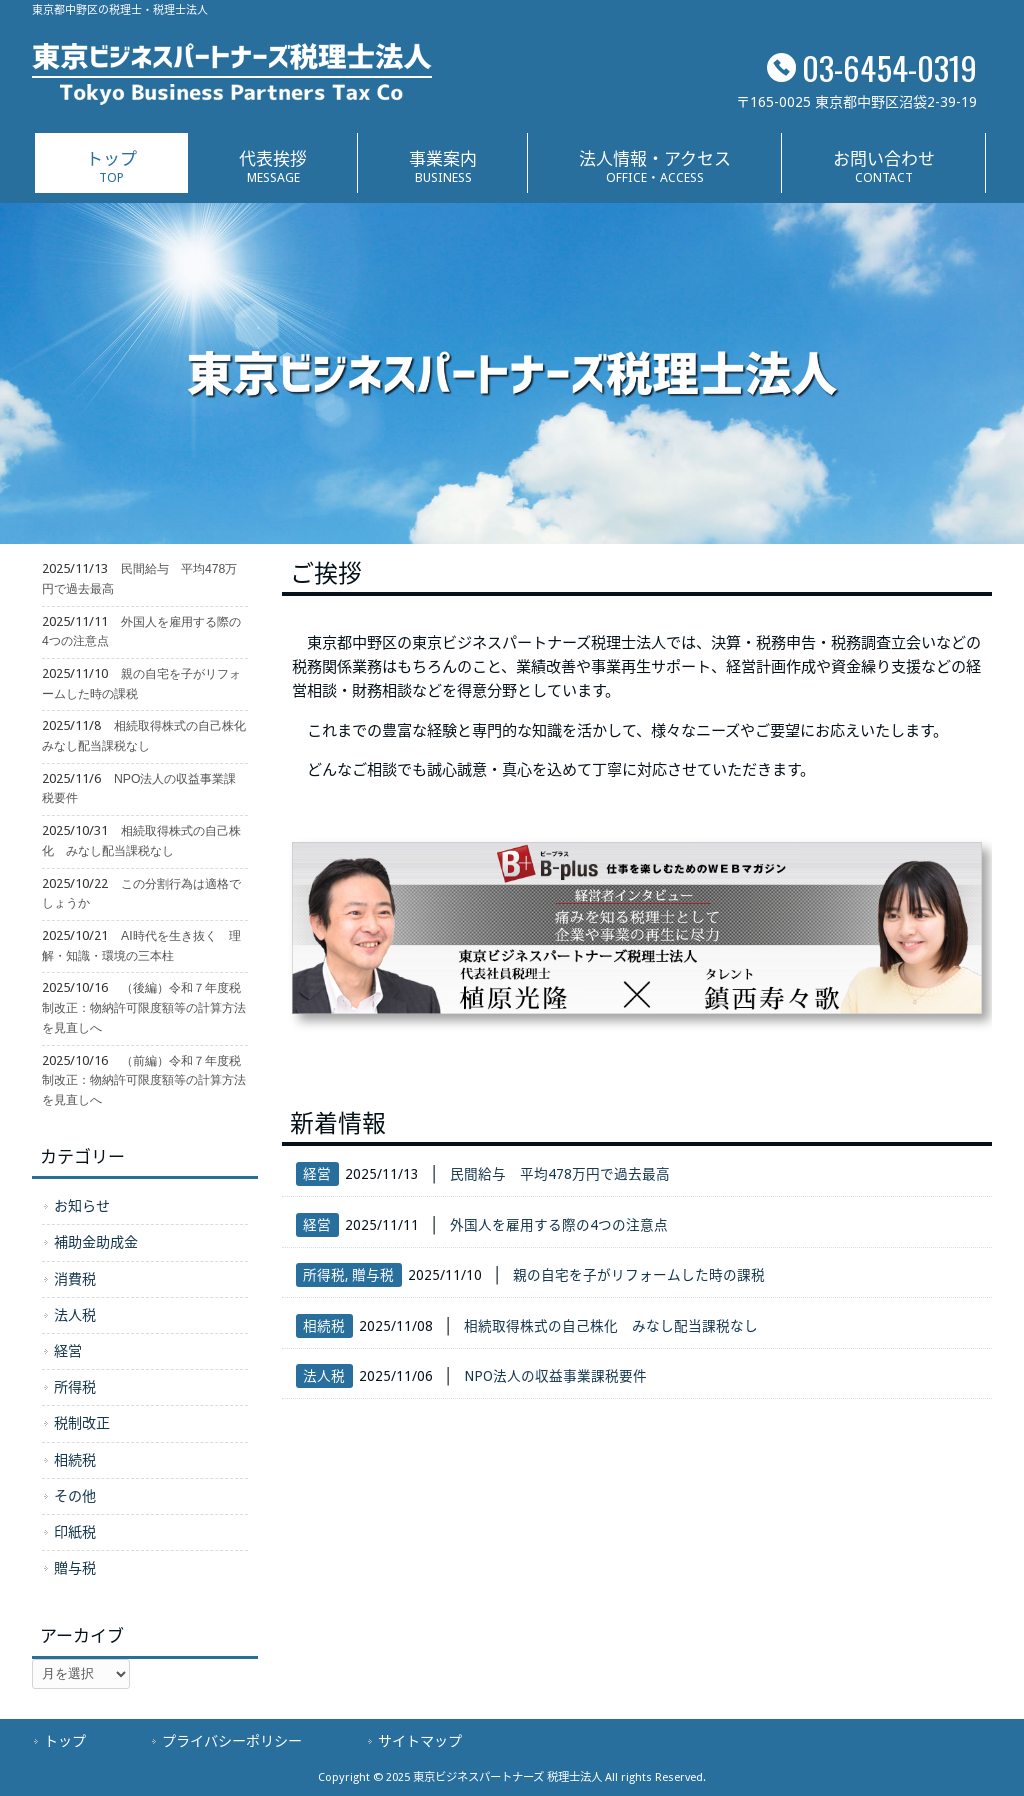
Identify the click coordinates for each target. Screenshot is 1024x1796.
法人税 (324, 1376)
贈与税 (373, 1275)
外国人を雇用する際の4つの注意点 (559, 1225)
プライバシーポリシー (232, 1741)
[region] (512, 373)
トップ (65, 1741)
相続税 (324, 1326)
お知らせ (82, 1206)
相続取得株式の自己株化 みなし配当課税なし (611, 1326)
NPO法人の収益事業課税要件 (555, 1376)
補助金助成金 (96, 1242)
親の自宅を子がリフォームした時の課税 (639, 1275)
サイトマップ (420, 1741)
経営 (317, 1174)
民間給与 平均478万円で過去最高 (560, 1174)
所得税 (324, 1275)
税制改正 (82, 1423)
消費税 (75, 1279)
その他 (75, 1496)
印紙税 (75, 1532)
